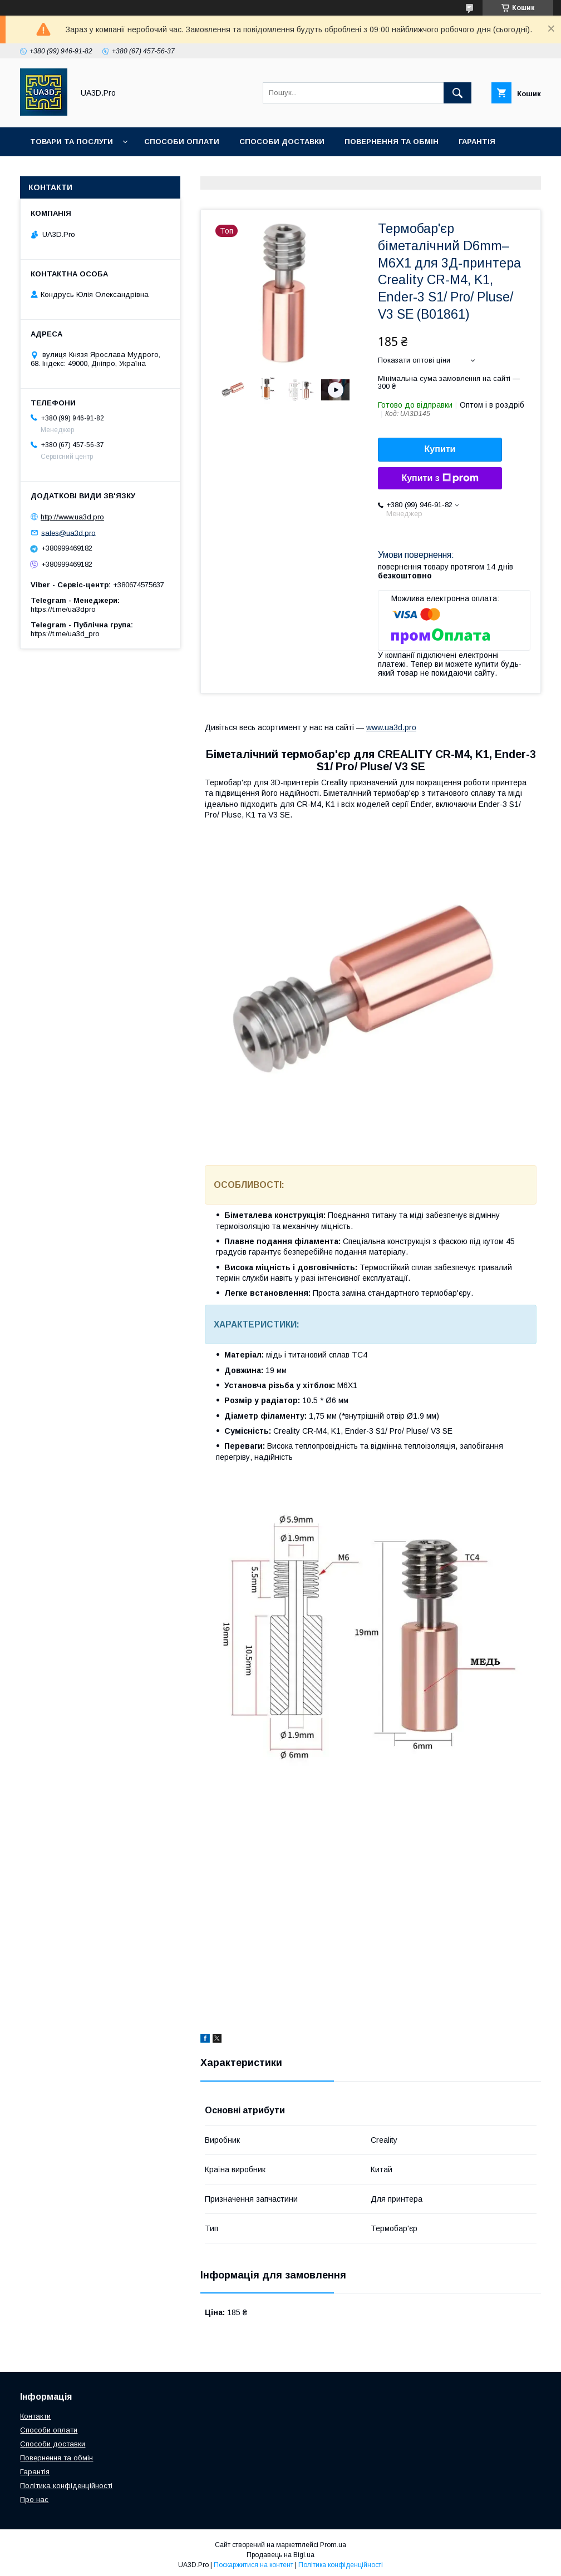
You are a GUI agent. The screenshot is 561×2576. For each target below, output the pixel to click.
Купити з (439, 478)
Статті (44, 170)
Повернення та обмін (392, 141)
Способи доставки (281, 141)
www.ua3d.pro (391, 727)
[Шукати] (457, 92)
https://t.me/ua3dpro (63, 609)
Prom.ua (333, 2545)
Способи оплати (181, 141)
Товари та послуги (71, 141)
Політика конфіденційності (66, 2485)
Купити (440, 449)
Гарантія (477, 141)
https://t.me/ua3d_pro (65, 634)
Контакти (99, 170)
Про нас (157, 170)
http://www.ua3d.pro (72, 517)
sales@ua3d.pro (68, 532)
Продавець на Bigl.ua (280, 2555)
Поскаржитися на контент (253, 2565)
